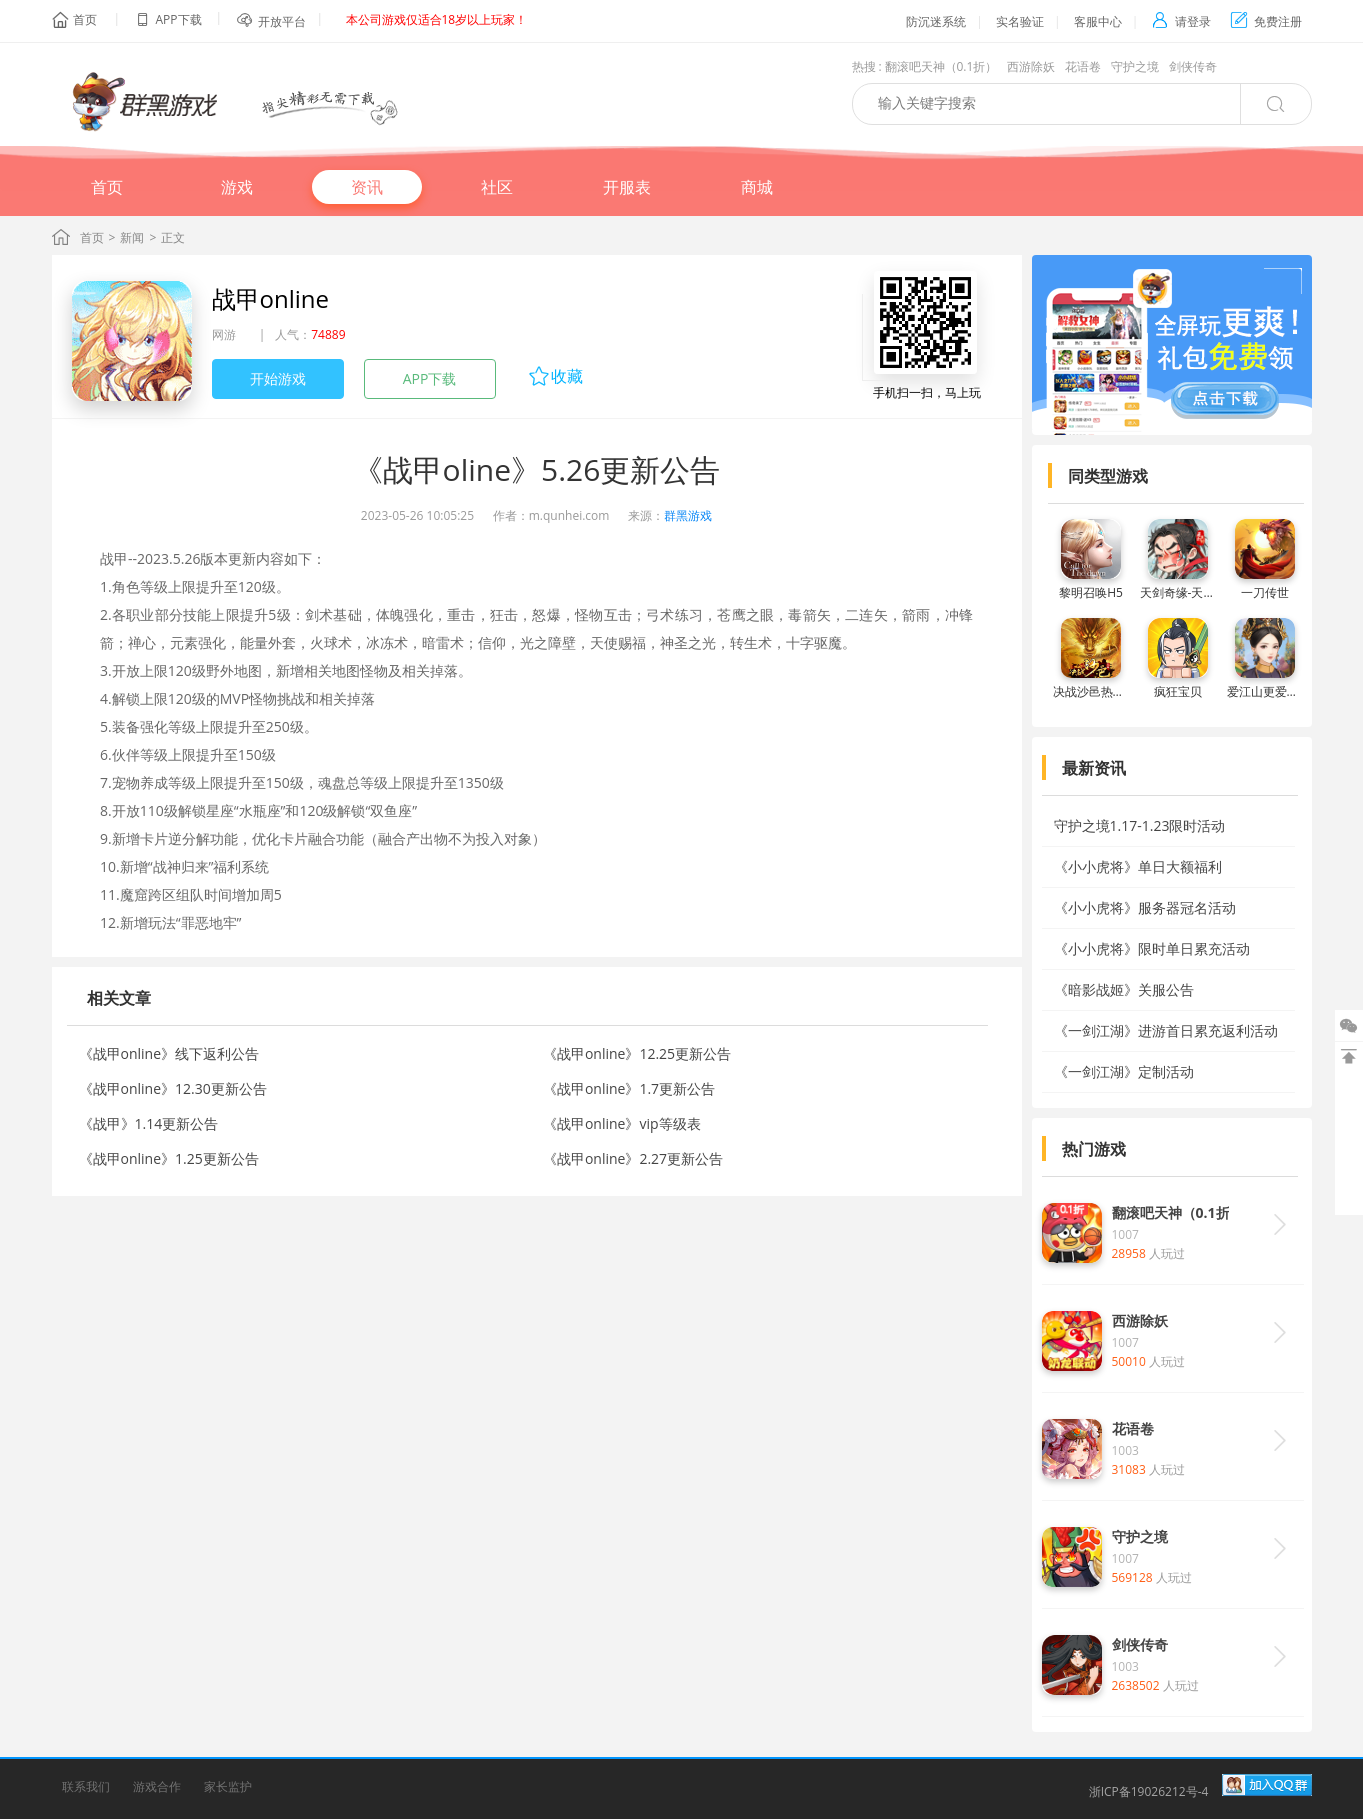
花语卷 (1083, 66)
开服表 (627, 187)
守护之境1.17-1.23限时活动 (1140, 825)
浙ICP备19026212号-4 (1149, 1791)
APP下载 (430, 378)
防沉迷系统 (936, 21)
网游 (224, 334)
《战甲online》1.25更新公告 (169, 1158)
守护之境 (1135, 66)
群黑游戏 (688, 515)
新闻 (132, 237)
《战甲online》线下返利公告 (169, 1053)
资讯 (367, 187)
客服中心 (1098, 21)
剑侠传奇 (1193, 66)
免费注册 (1266, 21)
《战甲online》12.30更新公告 (173, 1088)
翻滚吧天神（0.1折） (941, 66)
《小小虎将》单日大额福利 (1138, 866)
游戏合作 (157, 1786)
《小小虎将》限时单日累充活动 (1152, 948)
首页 (85, 19)
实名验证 (1020, 21)
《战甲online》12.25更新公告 (637, 1053)
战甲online (270, 298)
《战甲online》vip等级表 (622, 1123)
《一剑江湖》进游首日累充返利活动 (1166, 1030)
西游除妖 (1031, 66)
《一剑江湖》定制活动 (1124, 1071)
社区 (497, 187)
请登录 (1181, 21)
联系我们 (86, 1786)
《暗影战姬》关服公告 (1124, 989)
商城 (757, 187)
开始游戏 (278, 378)
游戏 (237, 187)
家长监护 (228, 1786)
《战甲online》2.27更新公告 (633, 1158)
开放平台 (282, 21)
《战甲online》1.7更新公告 (629, 1088)
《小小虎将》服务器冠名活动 (1145, 907)
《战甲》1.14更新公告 (149, 1123)
